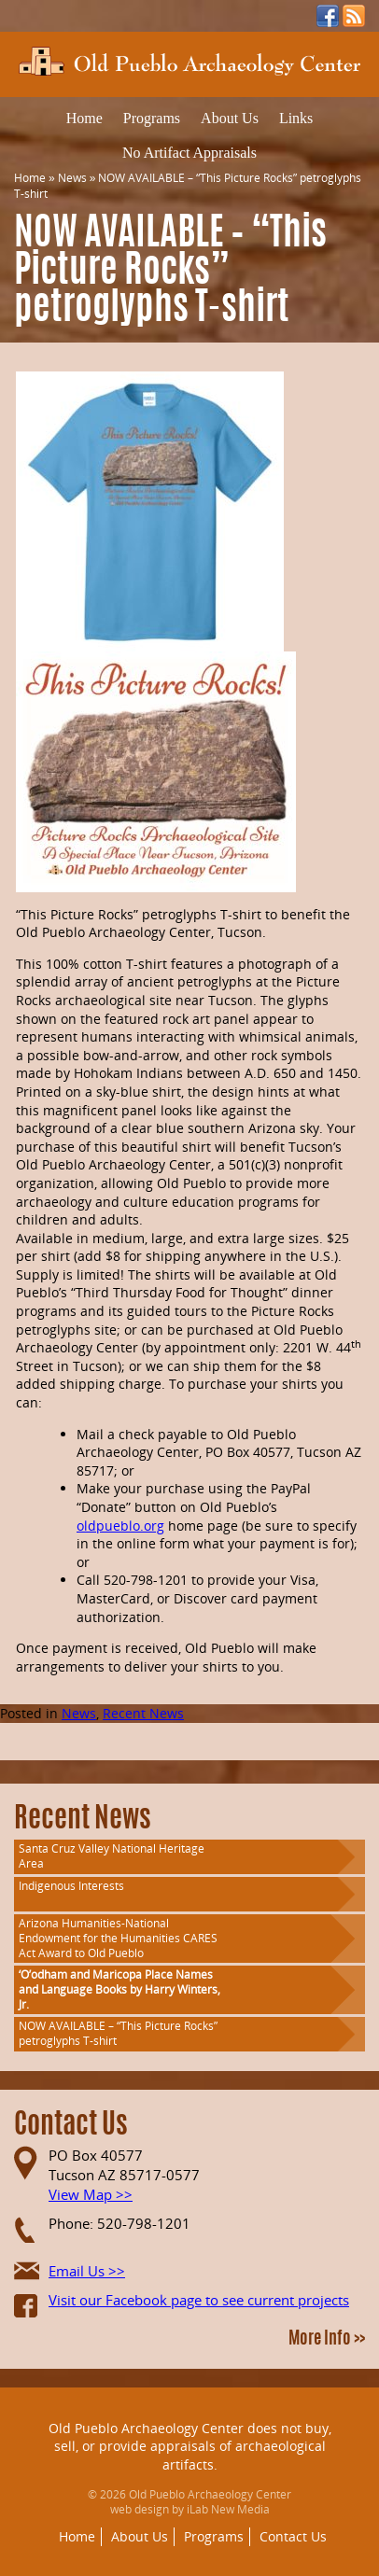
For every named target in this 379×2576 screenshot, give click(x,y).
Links (296, 118)
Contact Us (293, 2536)
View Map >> (91, 2194)
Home (84, 118)
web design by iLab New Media (190, 2509)
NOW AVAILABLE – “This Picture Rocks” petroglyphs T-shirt (118, 2033)
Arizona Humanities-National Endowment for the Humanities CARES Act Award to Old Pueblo (118, 1938)
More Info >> (326, 2339)
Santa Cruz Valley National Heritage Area (111, 1856)
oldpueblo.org (120, 1525)
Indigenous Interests (71, 1886)
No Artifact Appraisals (189, 153)
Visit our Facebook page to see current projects (199, 2299)
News (72, 178)
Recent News (143, 1713)
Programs (151, 118)
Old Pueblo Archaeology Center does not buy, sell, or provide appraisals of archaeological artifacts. (190, 2446)
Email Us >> (87, 2270)
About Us (230, 118)
